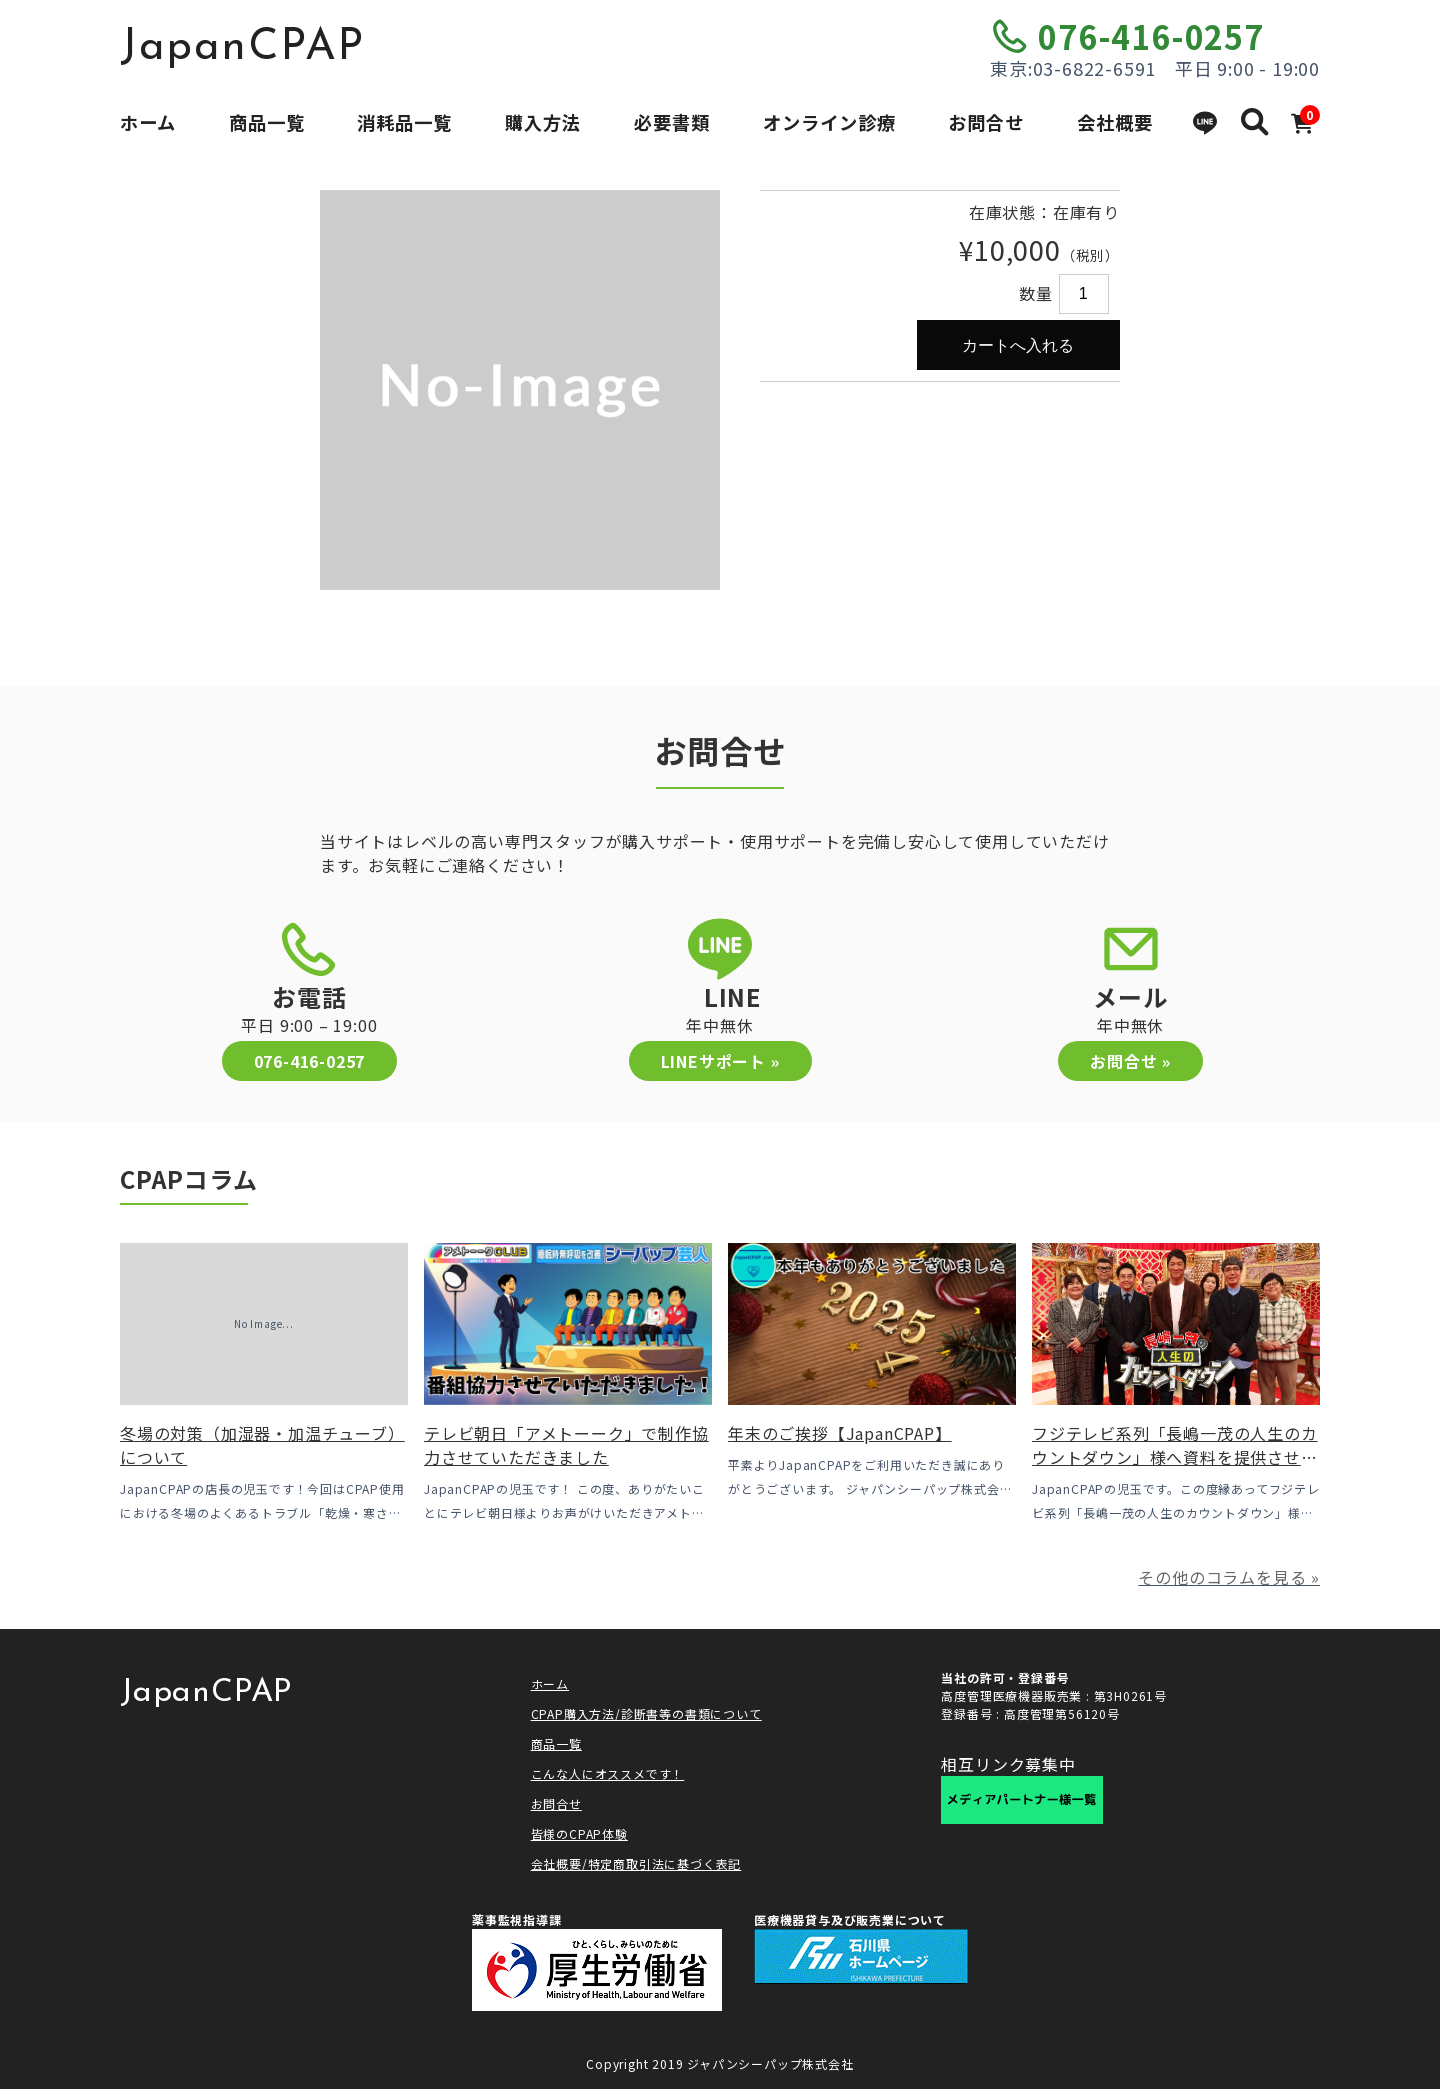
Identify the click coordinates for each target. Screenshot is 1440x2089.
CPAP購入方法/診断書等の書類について (646, 1713)
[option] (520, 390)
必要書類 (672, 122)
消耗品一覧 (404, 122)
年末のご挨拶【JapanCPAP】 (840, 1433)
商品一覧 (267, 122)
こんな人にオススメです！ (608, 1773)
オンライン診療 (829, 122)
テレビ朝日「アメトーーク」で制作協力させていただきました (566, 1445)
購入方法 (543, 122)
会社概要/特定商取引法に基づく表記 (636, 1863)
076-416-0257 (1151, 36)
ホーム (148, 122)
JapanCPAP (242, 48)
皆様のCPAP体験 (579, 1833)
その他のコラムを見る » (1229, 1577)
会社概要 (1115, 122)
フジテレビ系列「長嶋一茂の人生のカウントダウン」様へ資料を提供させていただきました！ (1175, 1457)
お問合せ (986, 122)
